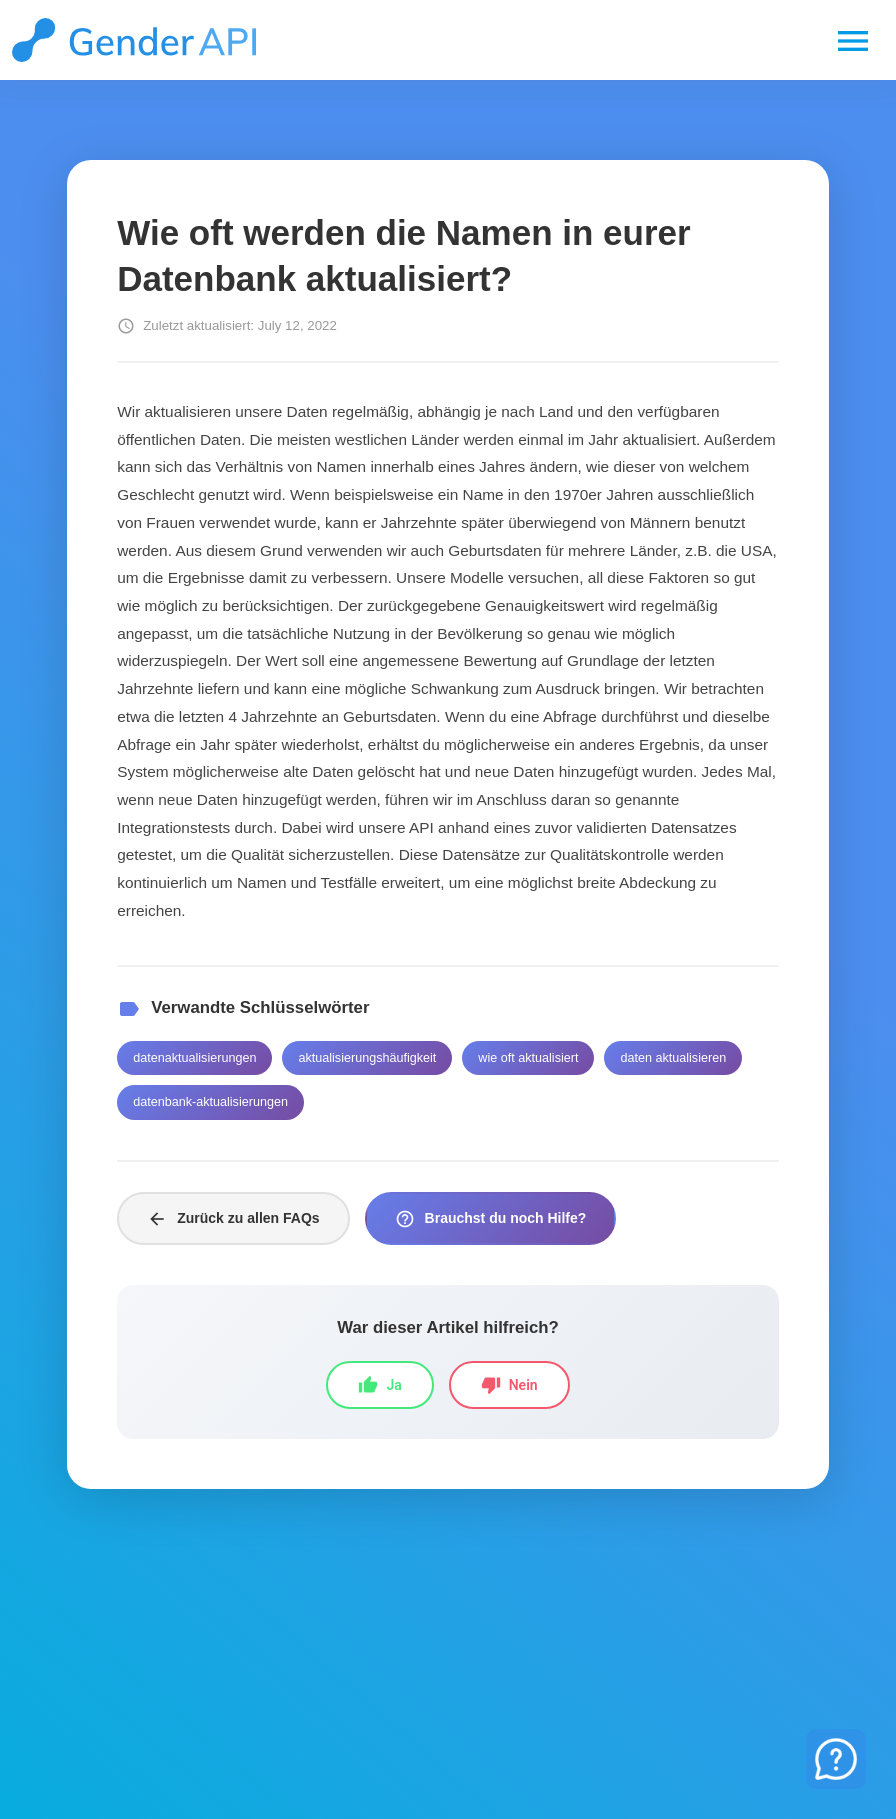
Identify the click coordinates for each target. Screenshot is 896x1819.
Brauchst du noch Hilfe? (491, 1219)
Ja (379, 1385)
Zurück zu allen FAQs (233, 1219)
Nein (509, 1385)
